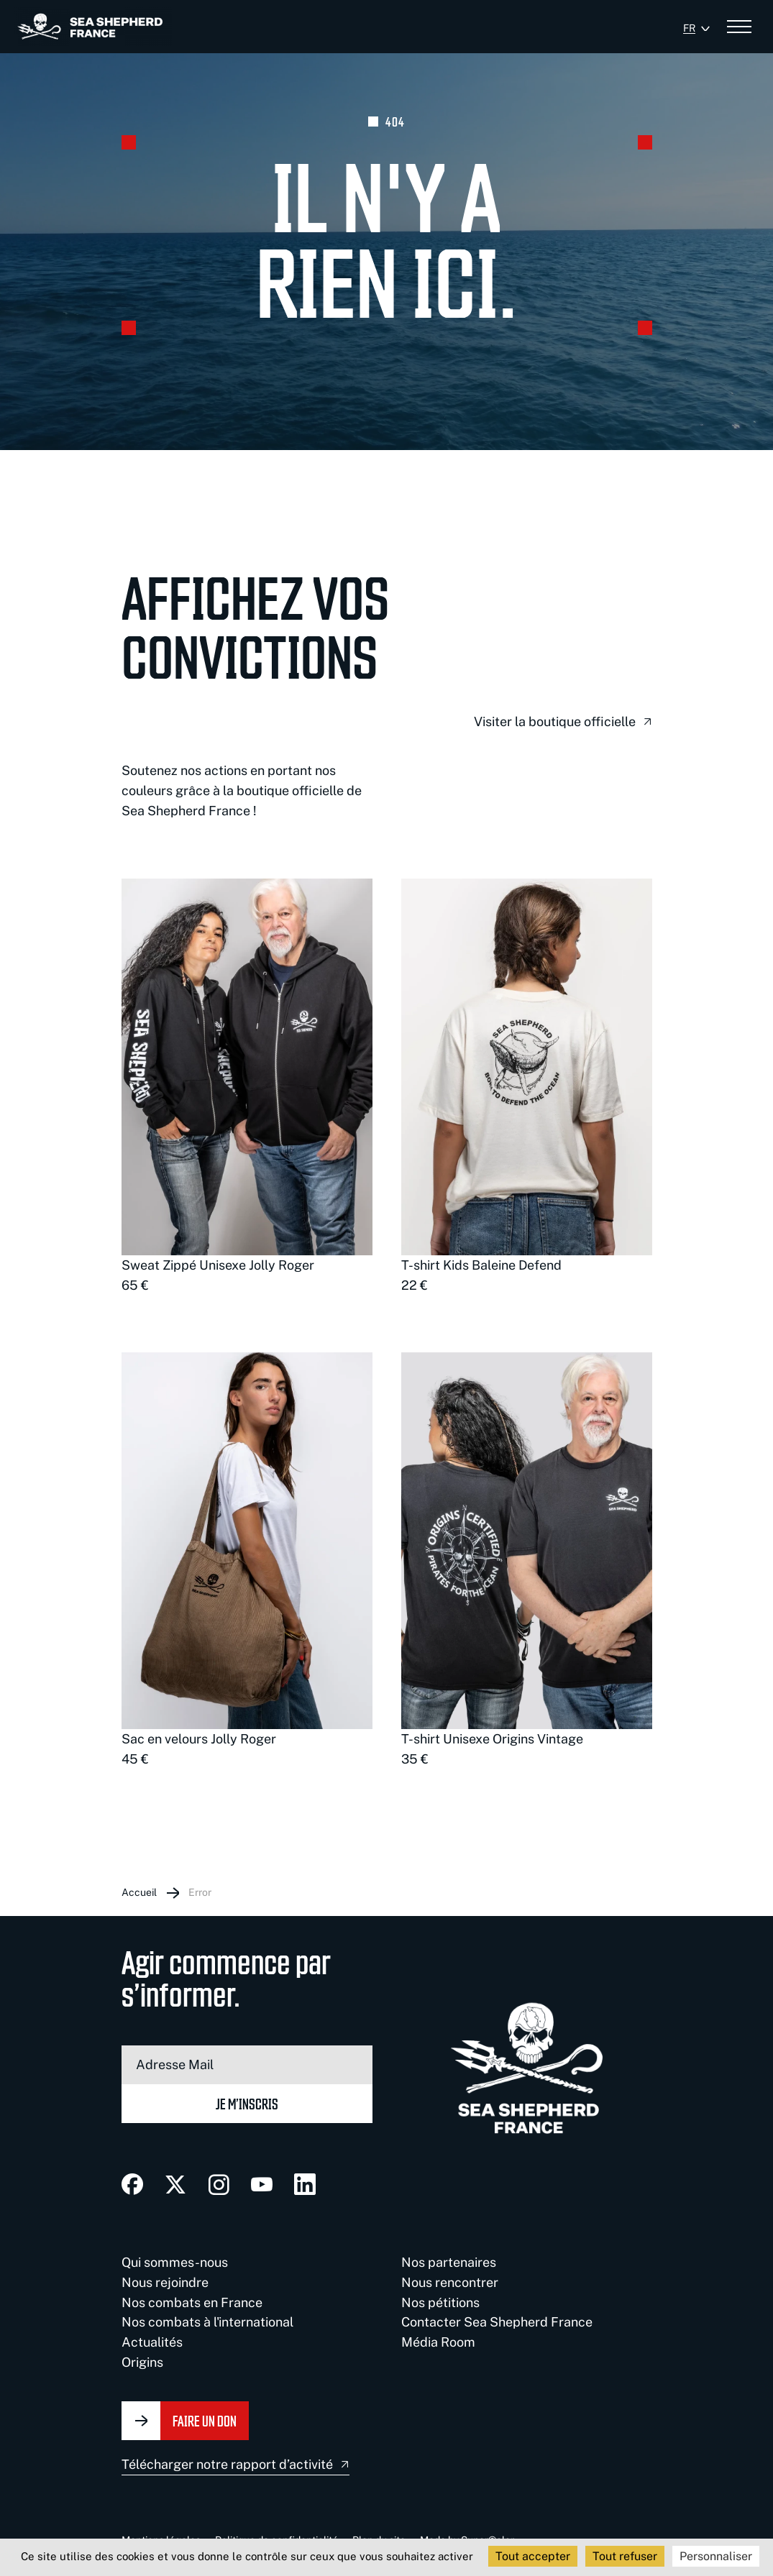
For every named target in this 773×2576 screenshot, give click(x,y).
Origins (142, 2362)
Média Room (438, 2342)
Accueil (139, 1892)
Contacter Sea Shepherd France (497, 2321)
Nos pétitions (440, 2302)
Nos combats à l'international (207, 2321)
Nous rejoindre (165, 2282)
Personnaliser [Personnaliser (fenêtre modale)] (716, 2556)
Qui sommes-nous (175, 2262)
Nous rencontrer (449, 2282)
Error (199, 1892)
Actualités (152, 2342)
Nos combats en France (192, 2302)
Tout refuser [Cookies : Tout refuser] (625, 2556)
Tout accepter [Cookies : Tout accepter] (532, 2556)
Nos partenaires (448, 2262)
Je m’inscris (247, 2103)
